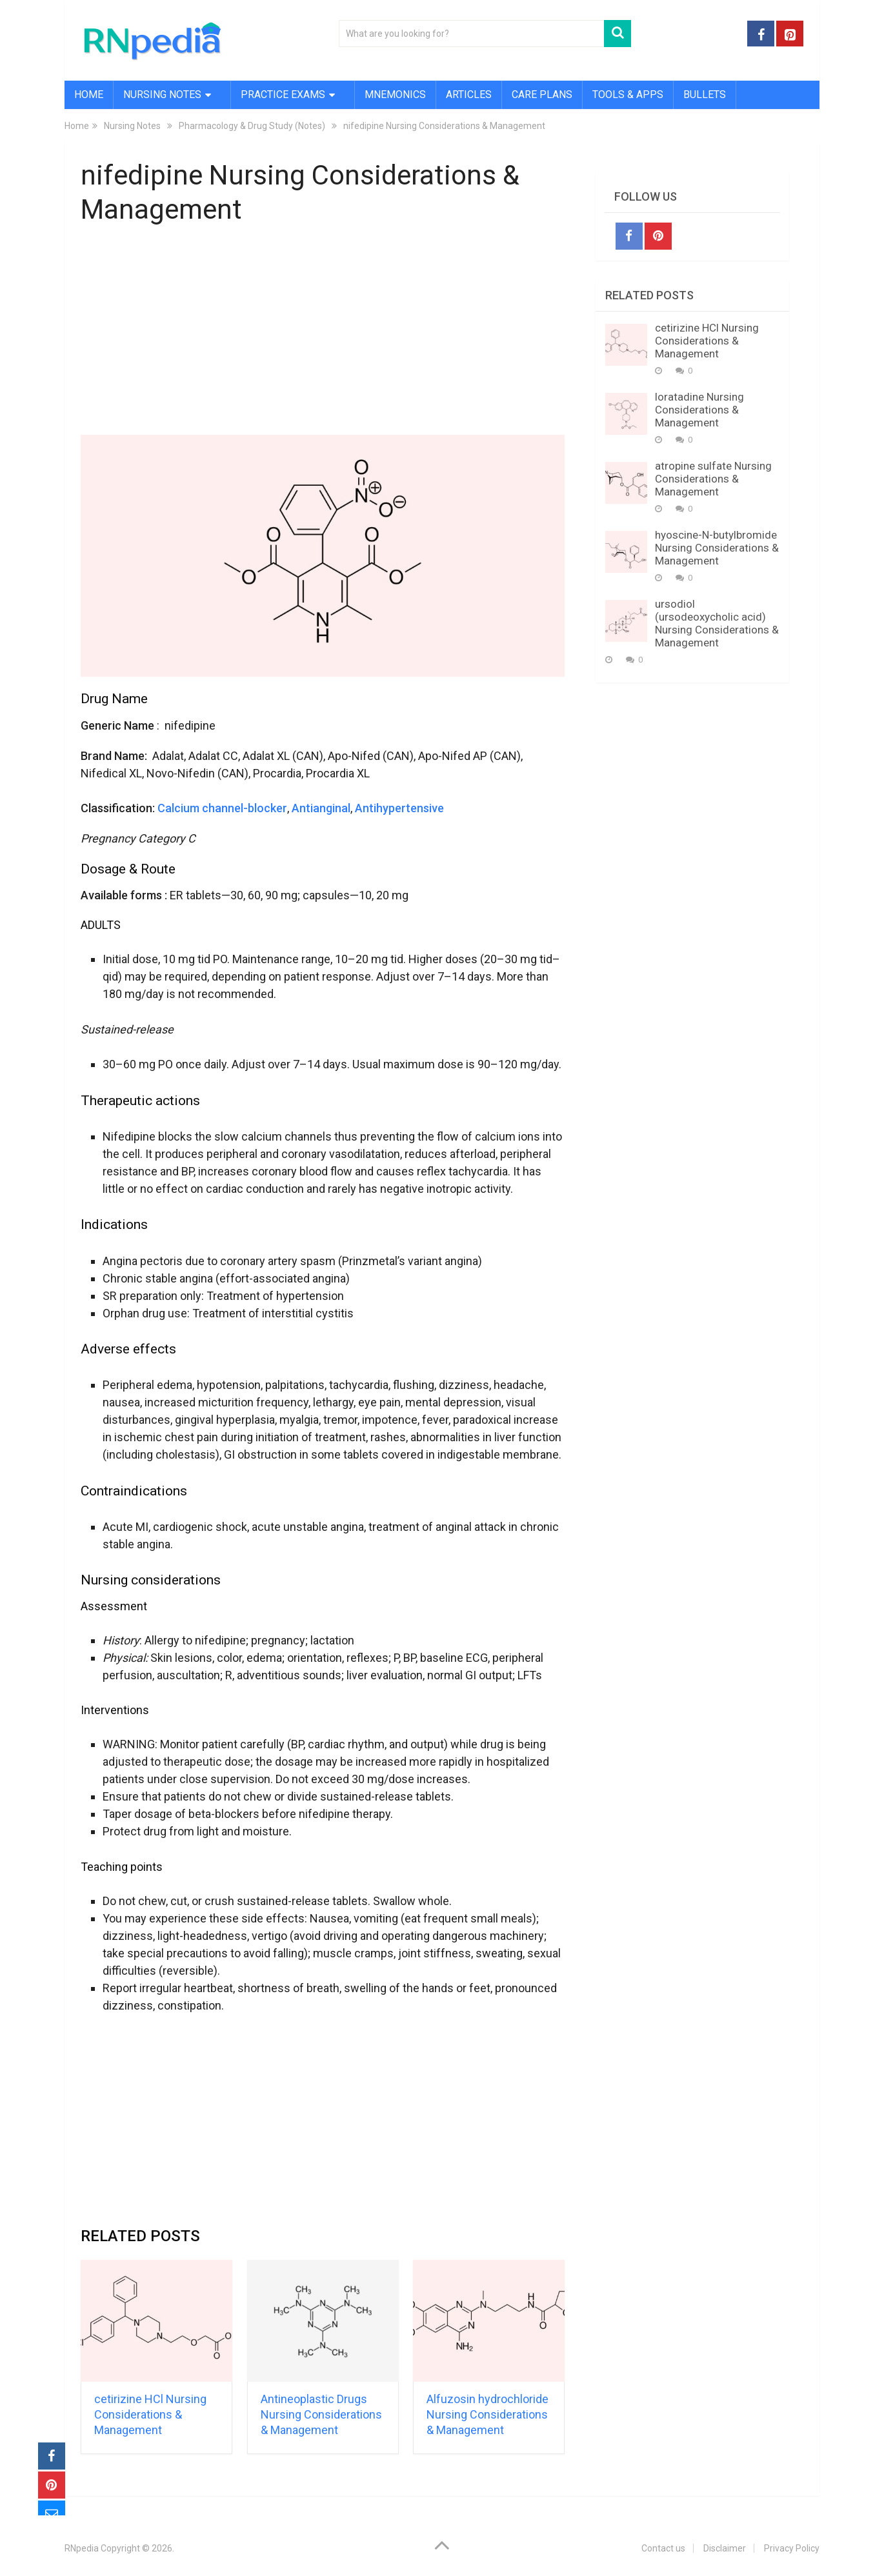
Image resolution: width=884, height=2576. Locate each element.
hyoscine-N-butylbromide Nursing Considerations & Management (717, 547)
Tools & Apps (627, 94)
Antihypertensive (399, 808)
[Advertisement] (323, 333)
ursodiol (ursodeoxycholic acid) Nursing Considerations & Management (717, 623)
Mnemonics (395, 94)
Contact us (663, 2548)
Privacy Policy (791, 2548)
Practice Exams (283, 94)
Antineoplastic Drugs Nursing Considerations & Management (321, 2414)
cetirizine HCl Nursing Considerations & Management (150, 2414)
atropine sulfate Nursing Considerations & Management (713, 478)
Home (88, 94)
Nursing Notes (162, 94)
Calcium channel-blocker (222, 808)
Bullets (704, 94)
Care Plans (542, 94)
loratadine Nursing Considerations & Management (699, 409)
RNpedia (82, 2548)
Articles (469, 94)
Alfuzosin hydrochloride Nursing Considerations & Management (487, 2414)
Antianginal (321, 808)
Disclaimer (724, 2548)
